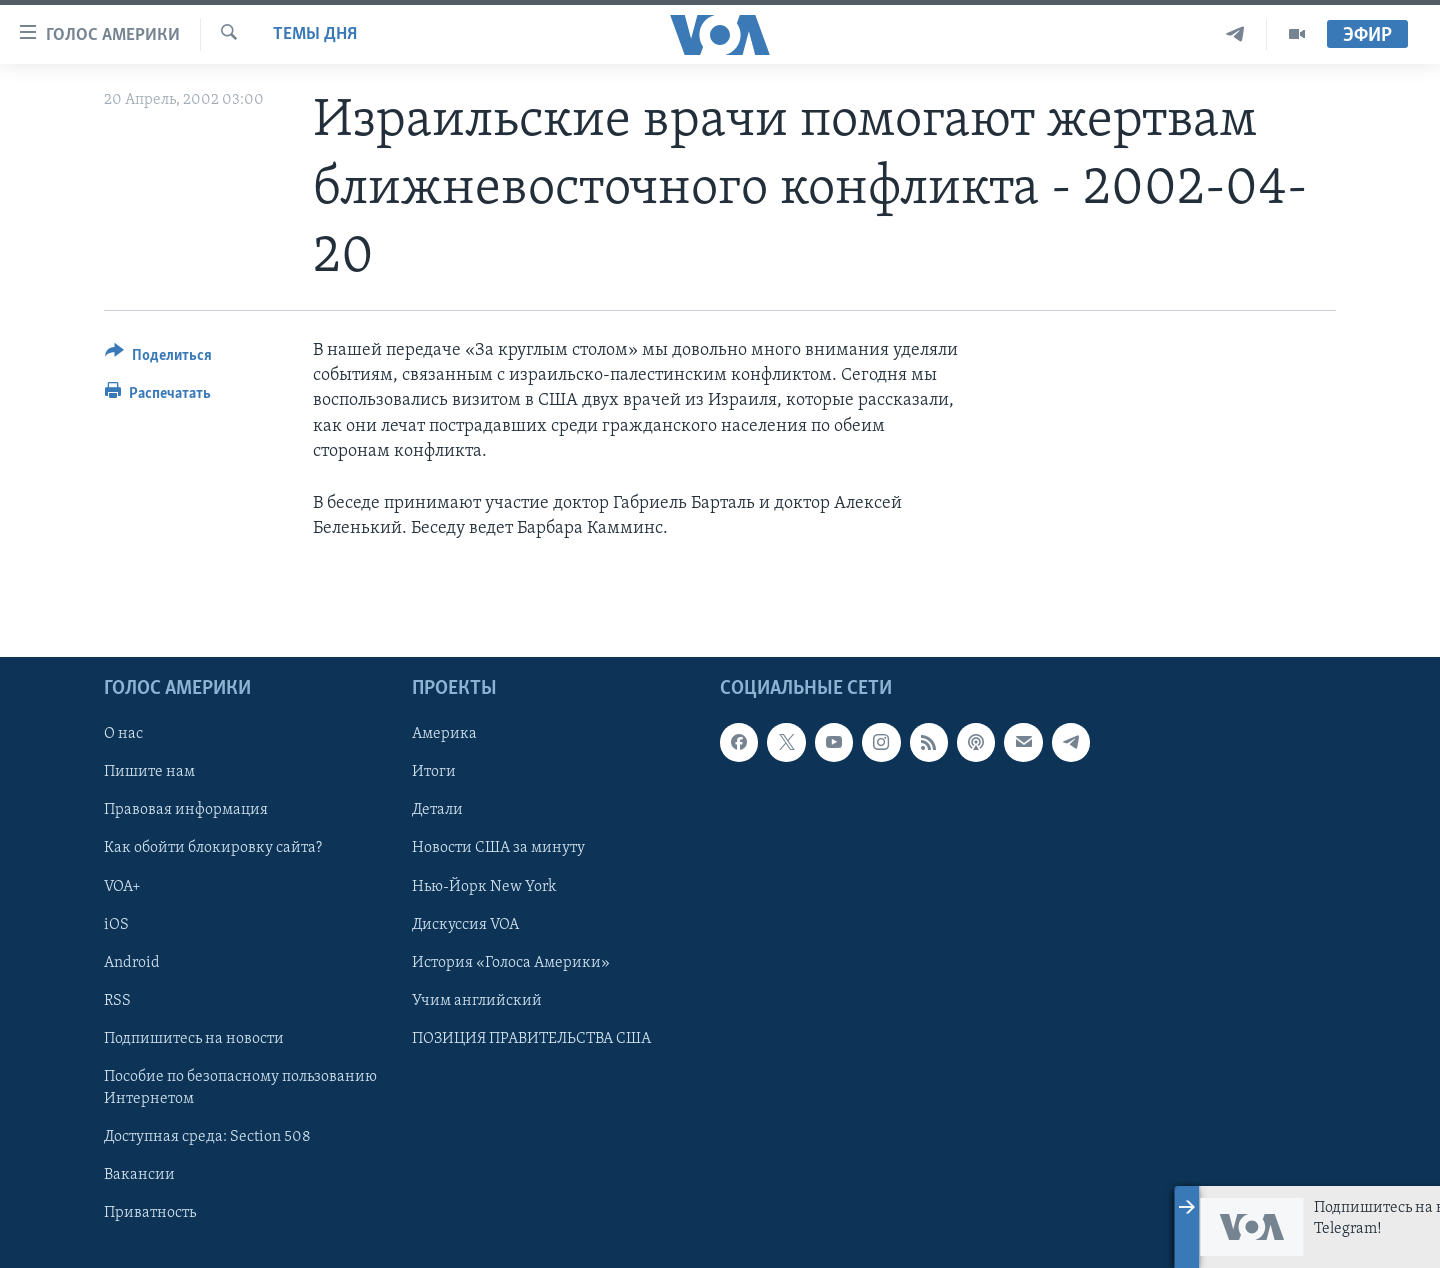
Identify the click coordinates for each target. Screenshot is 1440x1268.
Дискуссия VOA (465, 925)
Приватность (150, 1213)
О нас (123, 735)
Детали (437, 811)
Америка (444, 735)
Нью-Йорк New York (484, 887)
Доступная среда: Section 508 (207, 1137)
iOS (116, 925)
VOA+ (122, 887)
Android (132, 963)
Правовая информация (186, 811)
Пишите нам (149, 773)
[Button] (158, 358)
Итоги (434, 773)
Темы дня (315, 34)
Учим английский (477, 1001)
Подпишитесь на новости (194, 1039)
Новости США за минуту (498, 849)
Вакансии (139, 1175)
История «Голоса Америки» (511, 963)
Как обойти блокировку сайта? (213, 849)
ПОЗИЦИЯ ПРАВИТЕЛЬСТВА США (531, 1039)
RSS (117, 1001)
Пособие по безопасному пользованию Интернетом (240, 1088)
